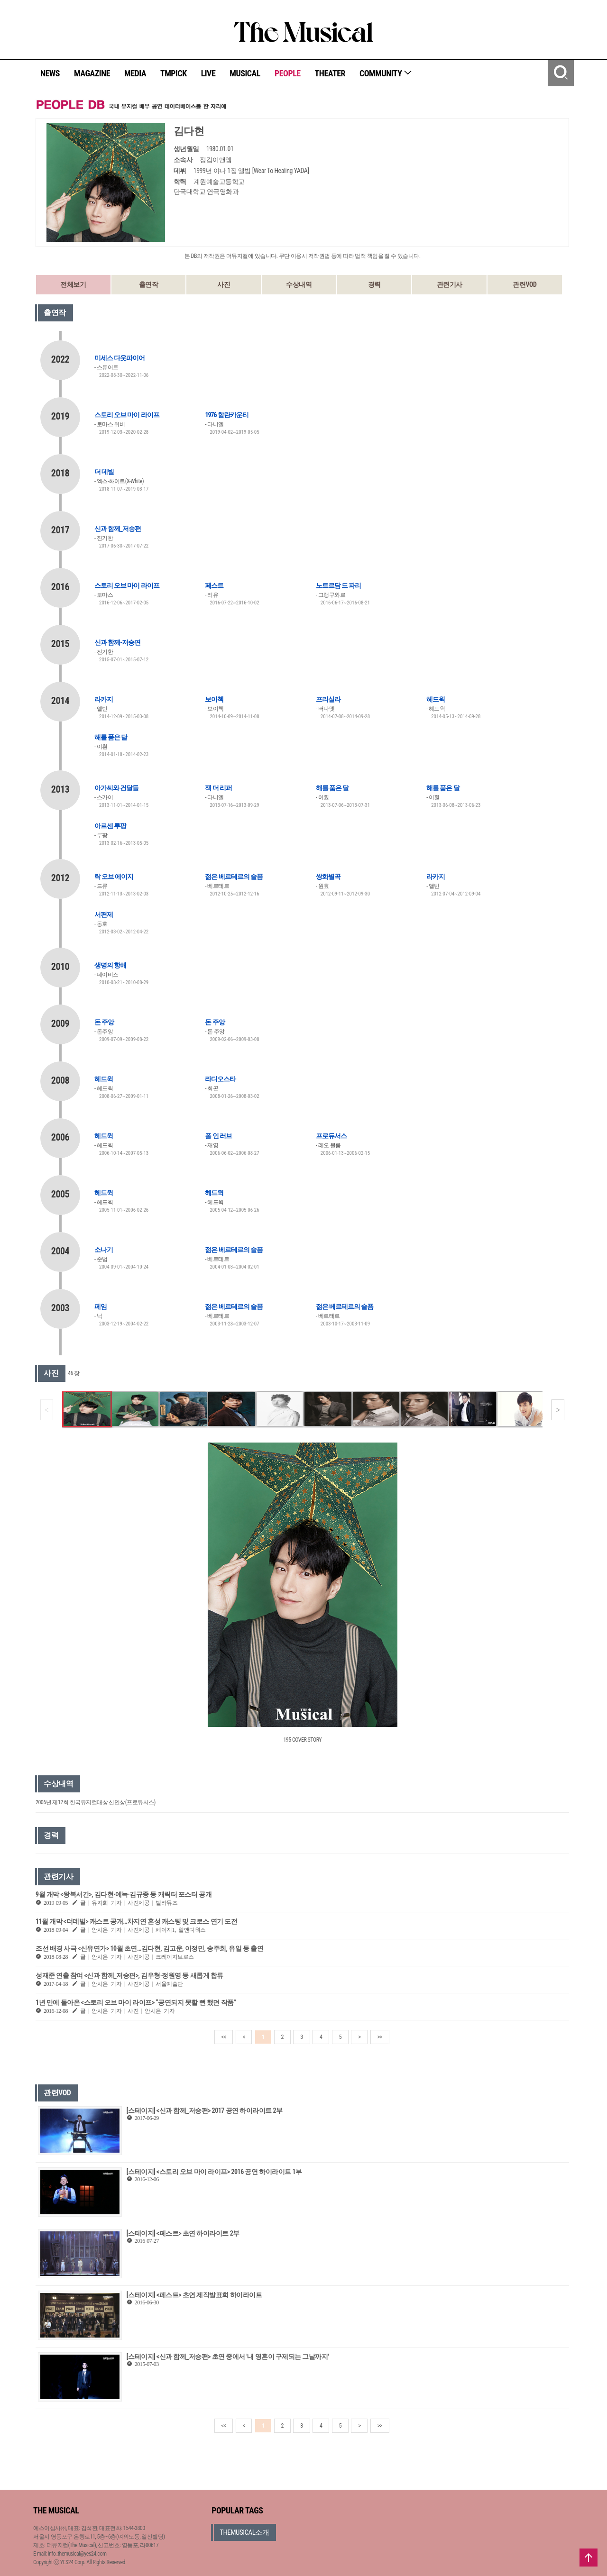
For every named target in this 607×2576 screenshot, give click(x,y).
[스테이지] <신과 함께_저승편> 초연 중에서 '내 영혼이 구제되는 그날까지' (228, 2356)
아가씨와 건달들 (116, 788)
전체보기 (73, 284)
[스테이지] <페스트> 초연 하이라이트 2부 (183, 2233)
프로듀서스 (331, 1136)
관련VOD (524, 284)
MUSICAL (245, 73)
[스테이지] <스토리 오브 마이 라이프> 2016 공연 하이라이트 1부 (214, 2171)
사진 (223, 284)
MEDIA (135, 73)
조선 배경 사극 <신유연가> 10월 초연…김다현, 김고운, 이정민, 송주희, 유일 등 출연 (149, 1948)
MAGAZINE (92, 73)
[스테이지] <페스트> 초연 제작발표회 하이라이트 (194, 2295)
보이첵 (214, 699)
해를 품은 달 (110, 737)
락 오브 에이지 (113, 876)
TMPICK (173, 73)
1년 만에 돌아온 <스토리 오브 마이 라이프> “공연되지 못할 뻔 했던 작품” (136, 2002)
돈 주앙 (104, 1022)
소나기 (103, 1249)
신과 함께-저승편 (117, 642)
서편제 (103, 914)
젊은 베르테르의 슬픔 (233, 876)
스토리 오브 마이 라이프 (126, 415)
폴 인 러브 (218, 1136)
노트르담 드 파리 (338, 585)
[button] (558, 1409)
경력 (374, 284)
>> (379, 2037)
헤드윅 (435, 699)
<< (223, 2037)
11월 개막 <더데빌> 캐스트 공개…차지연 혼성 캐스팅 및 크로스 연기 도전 (136, 1921)
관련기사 (449, 284)
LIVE (208, 73)
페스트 (214, 585)
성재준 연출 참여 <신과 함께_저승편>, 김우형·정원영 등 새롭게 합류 (129, 1975)
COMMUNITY (385, 73)
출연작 (148, 284)
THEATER (330, 73)
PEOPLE (288, 73)
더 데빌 (104, 471)
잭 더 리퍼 (218, 788)
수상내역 (299, 284)
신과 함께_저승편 (117, 528)
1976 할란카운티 (226, 415)
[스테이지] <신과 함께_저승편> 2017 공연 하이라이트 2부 (205, 2110)
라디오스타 (220, 1079)
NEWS (50, 73)
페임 (100, 1306)
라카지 (103, 699)
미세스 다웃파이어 (119, 358)
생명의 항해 (110, 965)
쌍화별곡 (328, 876)
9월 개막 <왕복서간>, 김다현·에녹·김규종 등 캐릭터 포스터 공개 (124, 1894)
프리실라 (328, 699)
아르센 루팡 (110, 826)
